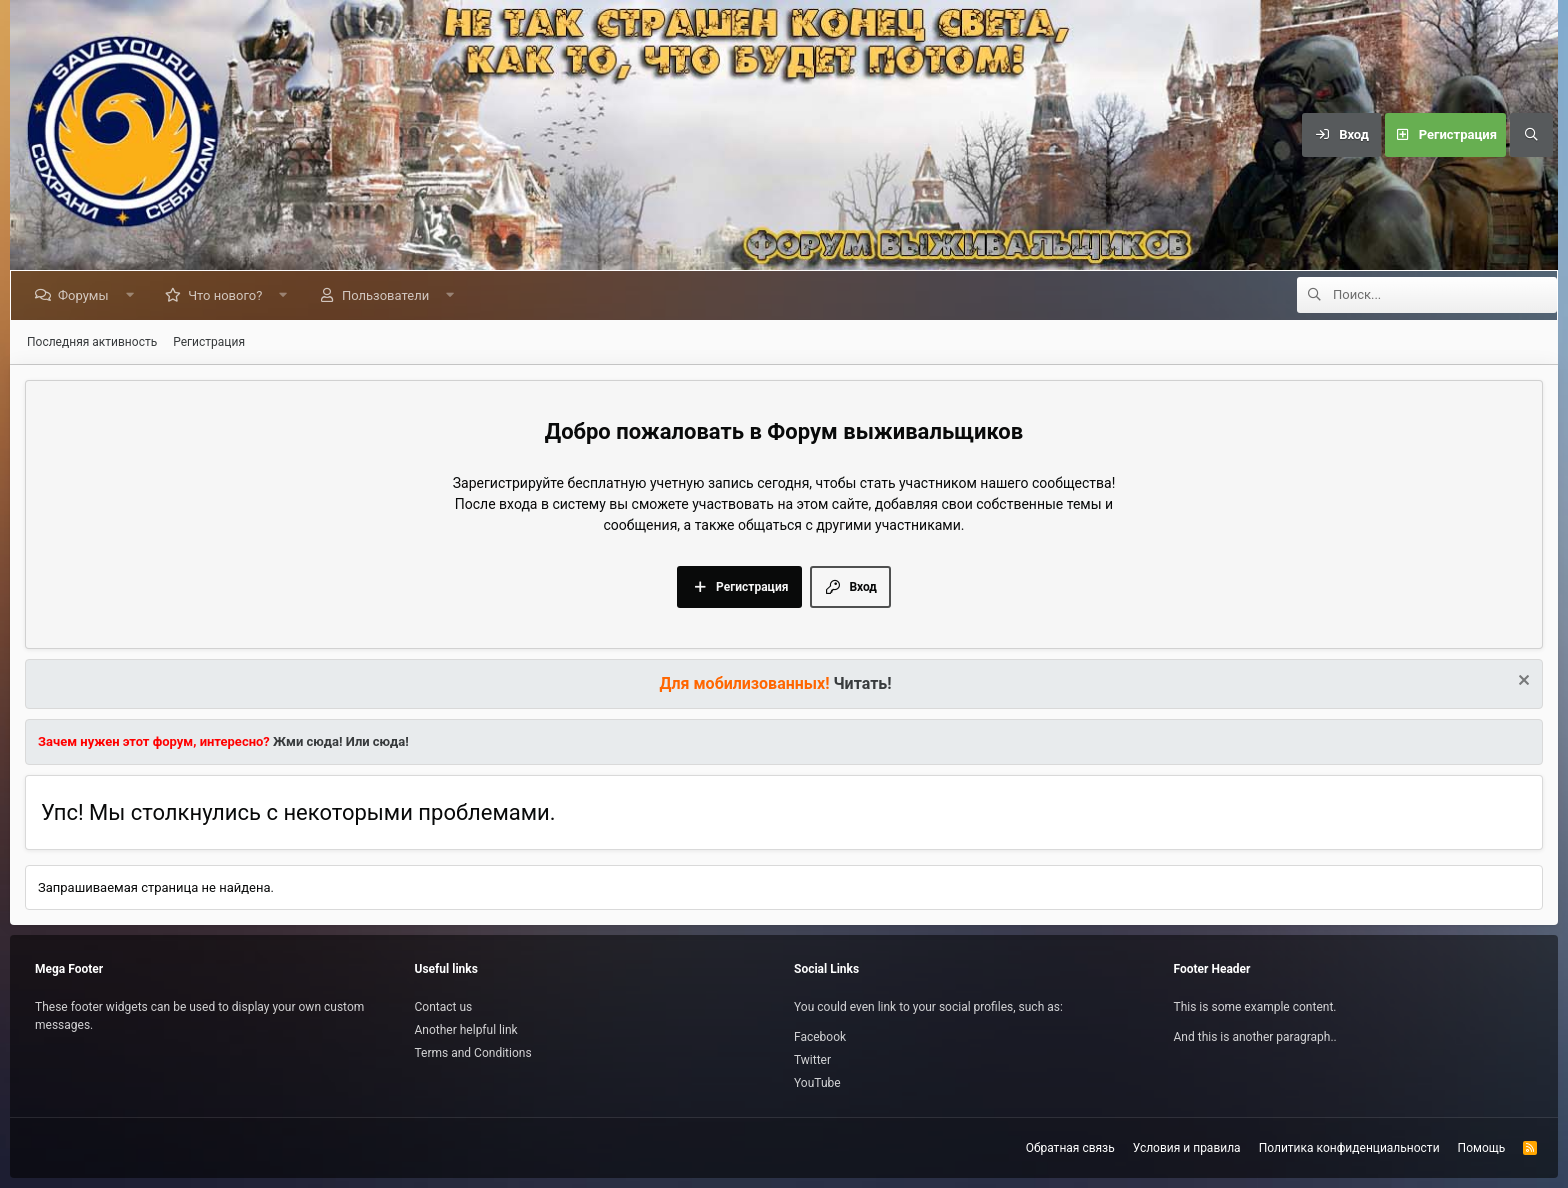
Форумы (87, 295)
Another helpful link (466, 1030)
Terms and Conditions (473, 1053)
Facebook (820, 1037)
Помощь (1482, 1148)
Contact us (444, 1007)
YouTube (817, 1083)
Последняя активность (92, 342)
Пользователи (389, 295)
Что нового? (229, 295)
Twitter (812, 1060)
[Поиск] (1531, 135)
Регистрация (209, 342)
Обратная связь (1070, 1148)
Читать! (863, 683)
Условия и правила (1187, 1148)
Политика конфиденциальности (1349, 1148)
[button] (133, 295)
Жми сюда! (306, 741)
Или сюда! (377, 741)
